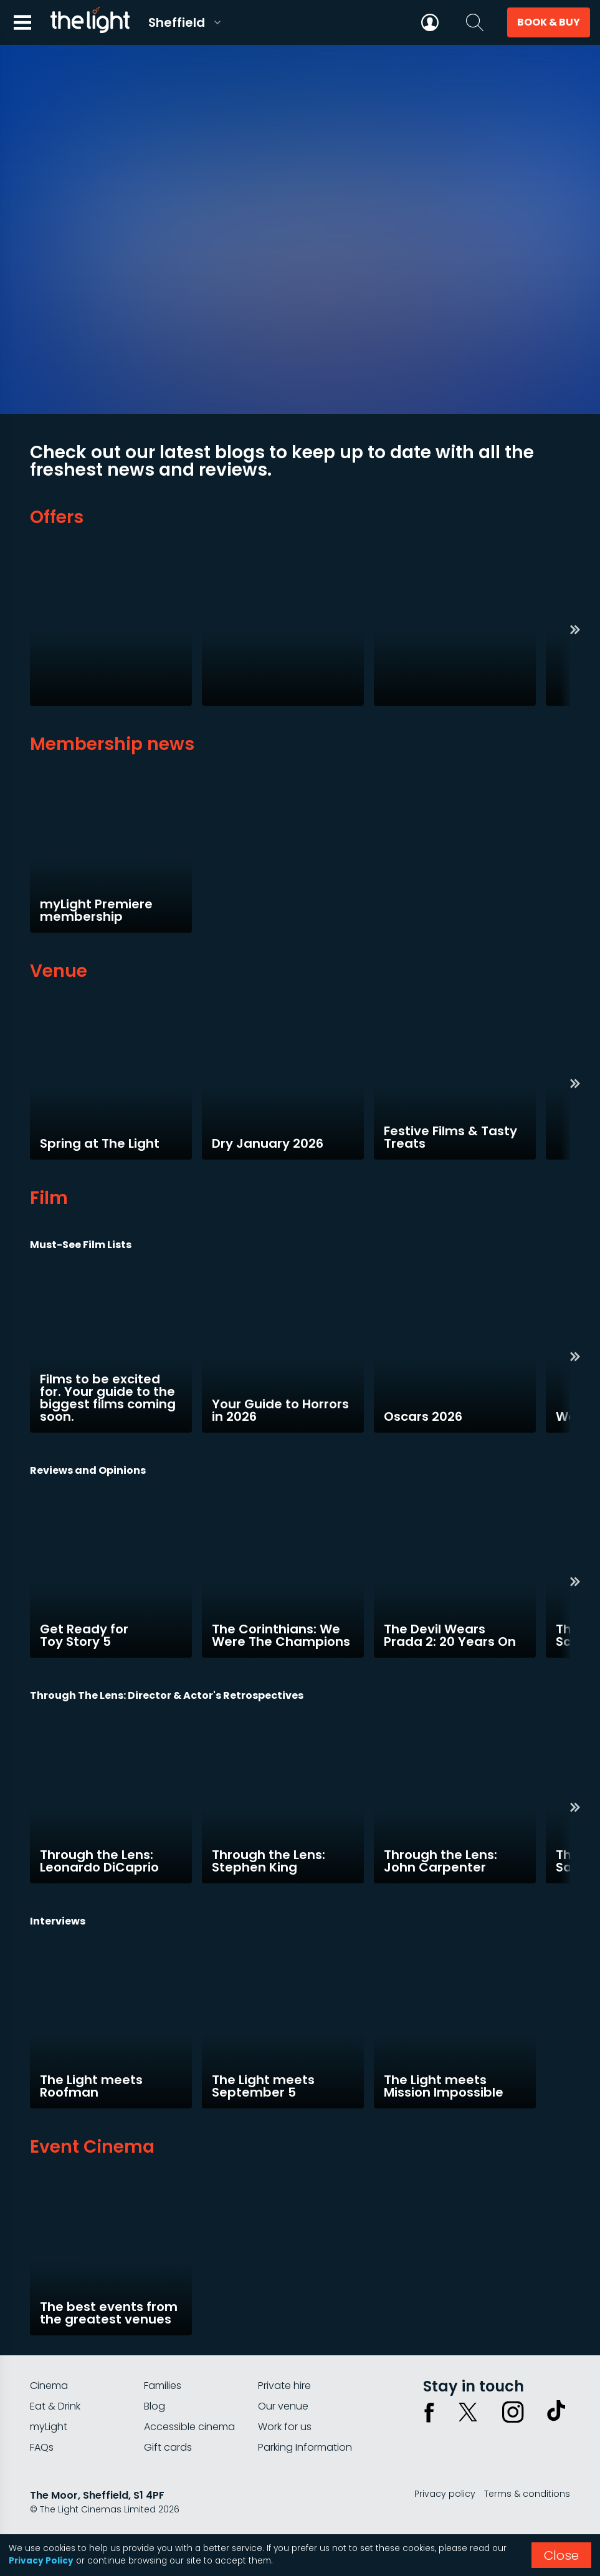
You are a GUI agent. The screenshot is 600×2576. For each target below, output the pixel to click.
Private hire (284, 2385)
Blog (154, 2406)
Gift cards (168, 2447)
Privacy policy (444, 2493)
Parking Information (305, 2447)
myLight (48, 2427)
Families (162, 2385)
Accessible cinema (189, 2427)
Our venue (283, 2406)
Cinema (49, 2385)
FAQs (42, 2447)
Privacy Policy (41, 2561)
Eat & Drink (55, 2406)
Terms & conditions (527, 2493)
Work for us (285, 2427)
